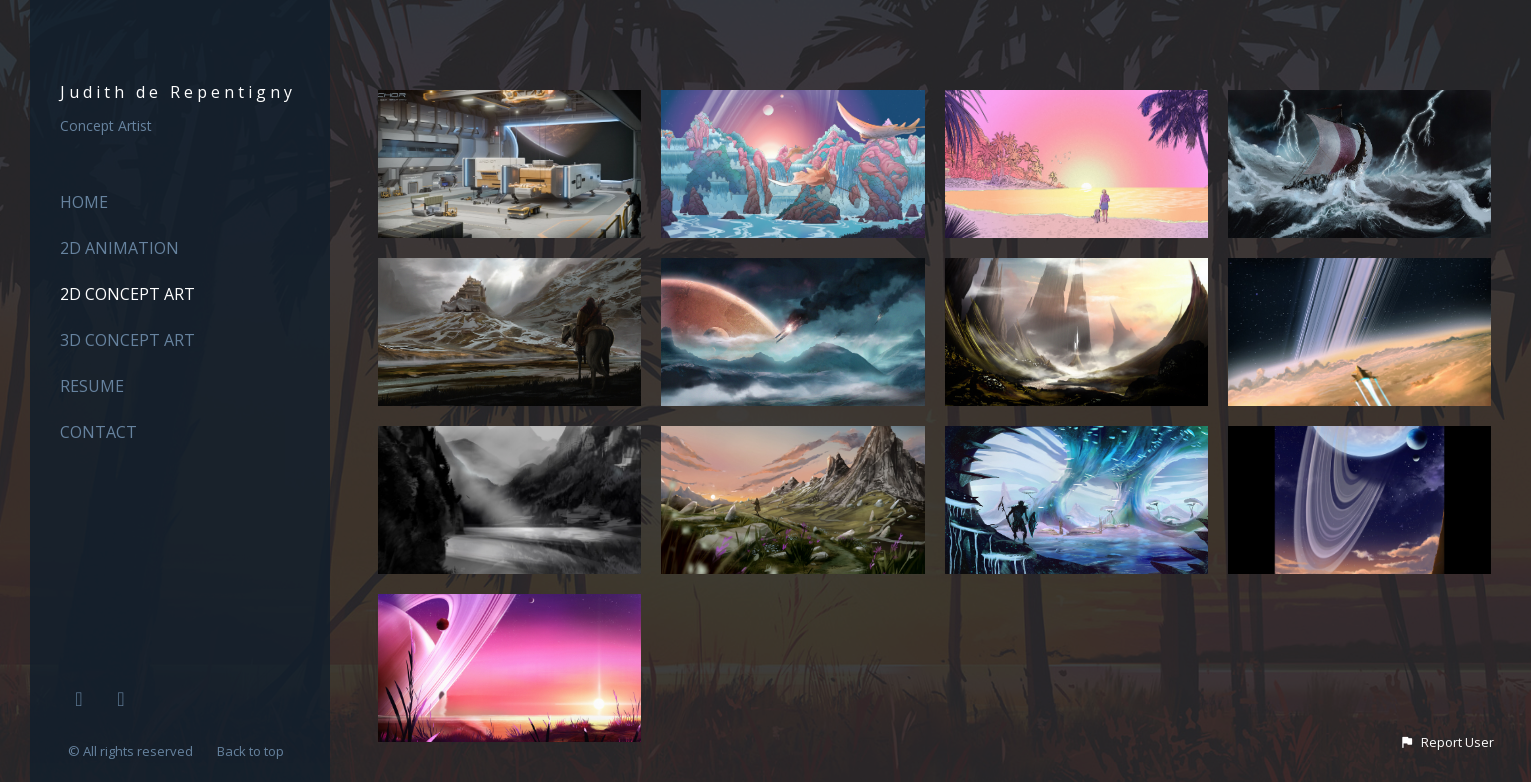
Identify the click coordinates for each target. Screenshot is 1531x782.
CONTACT (98, 432)
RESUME (92, 386)
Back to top (252, 751)
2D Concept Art (127, 294)
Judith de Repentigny (178, 92)
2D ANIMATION (119, 248)
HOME (84, 202)
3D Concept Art (127, 340)
